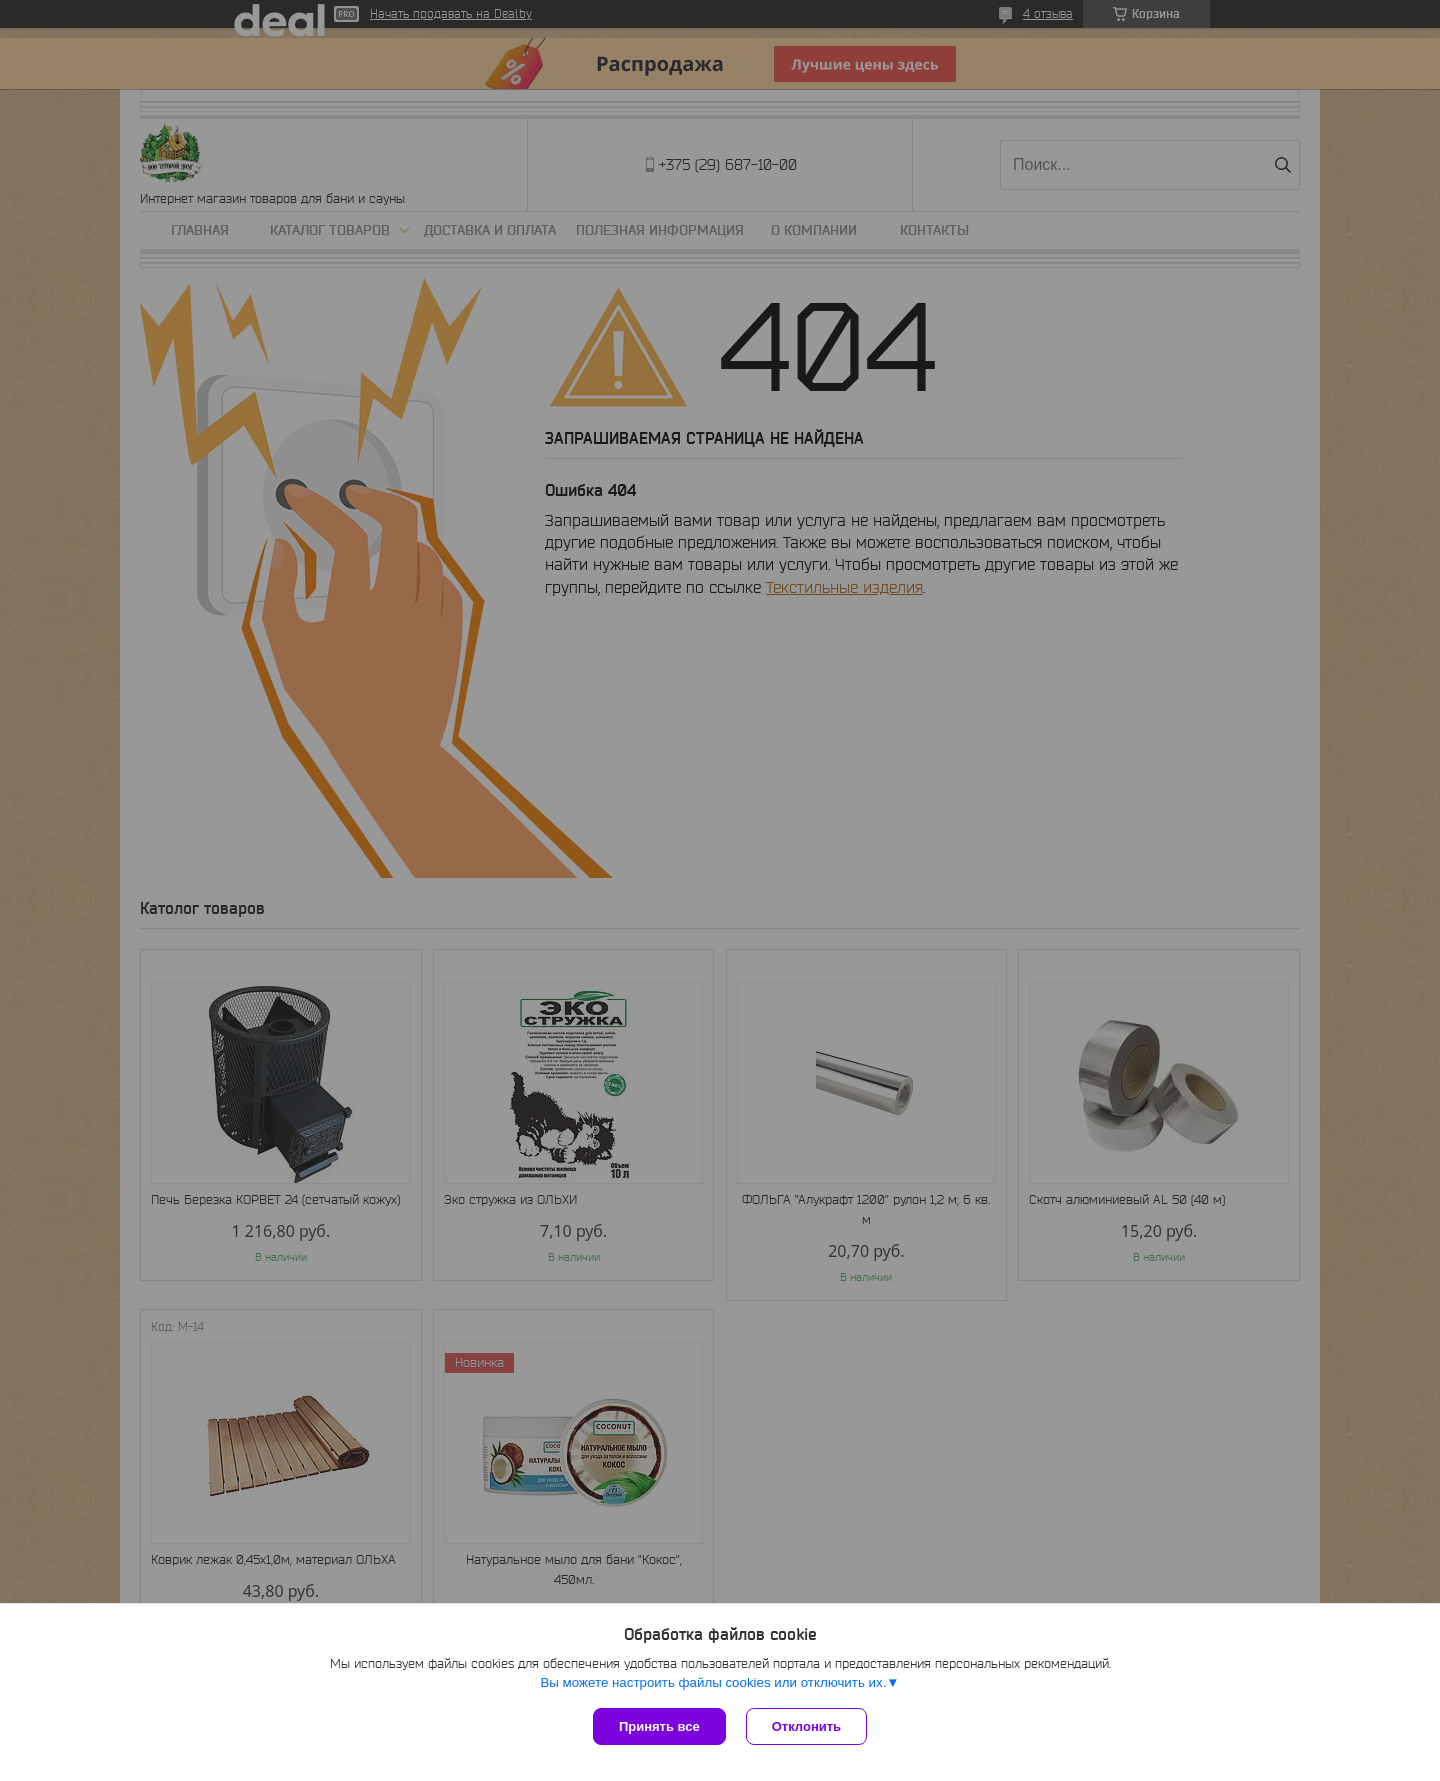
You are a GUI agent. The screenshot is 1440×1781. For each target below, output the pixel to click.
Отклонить (806, 1726)
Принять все (659, 1726)
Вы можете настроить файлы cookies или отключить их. (713, 1682)
